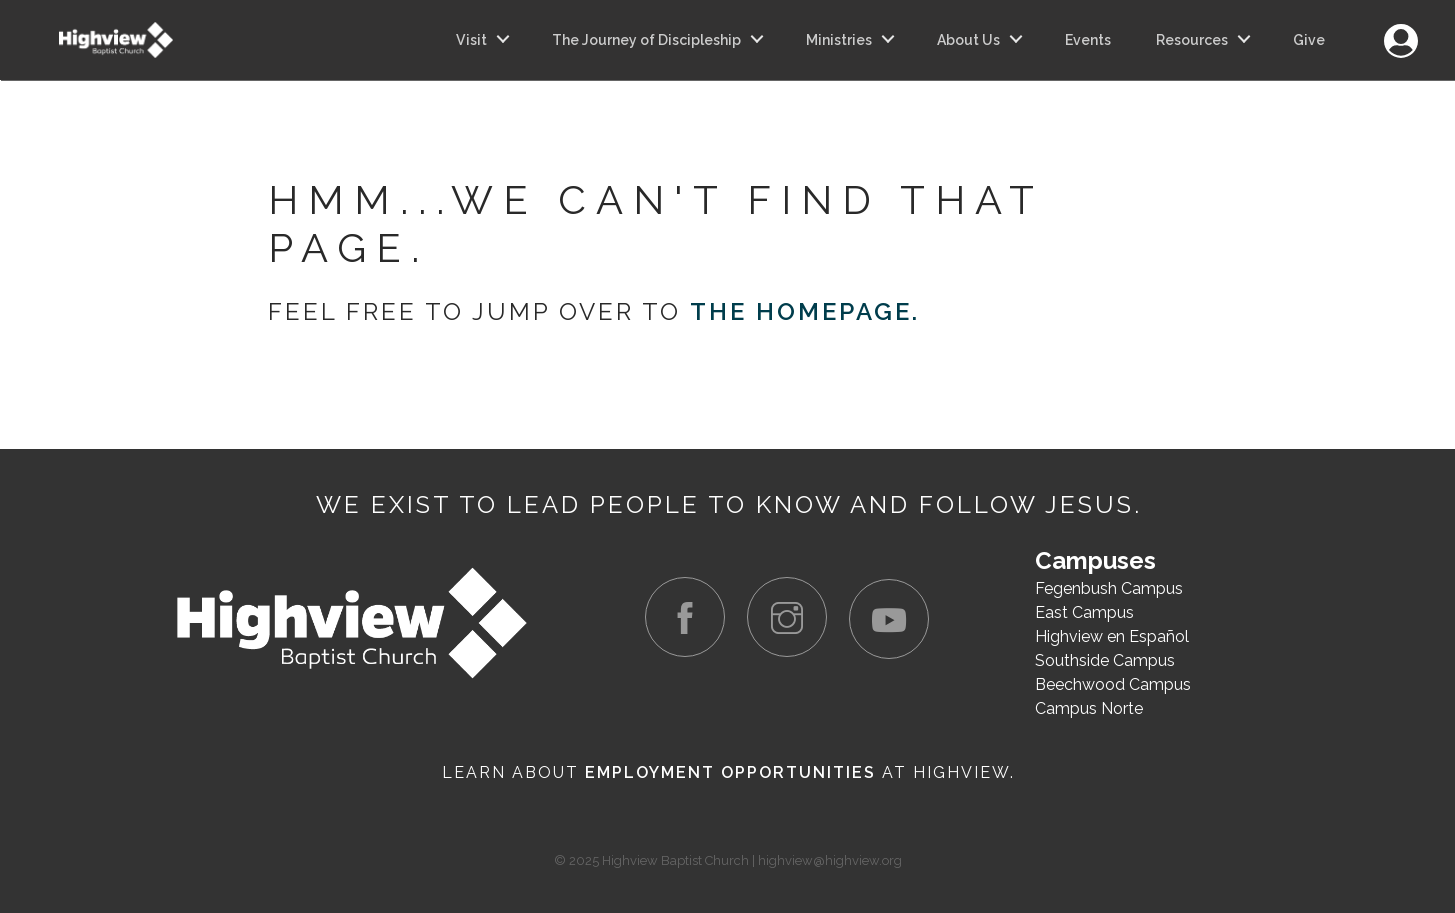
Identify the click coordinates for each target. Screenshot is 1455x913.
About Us (968, 40)
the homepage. (805, 311)
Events (1088, 40)
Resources (1192, 40)
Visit (471, 40)
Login (1400, 29)
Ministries (839, 40)
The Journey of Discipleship (646, 40)
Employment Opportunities (730, 772)
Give (1309, 40)
